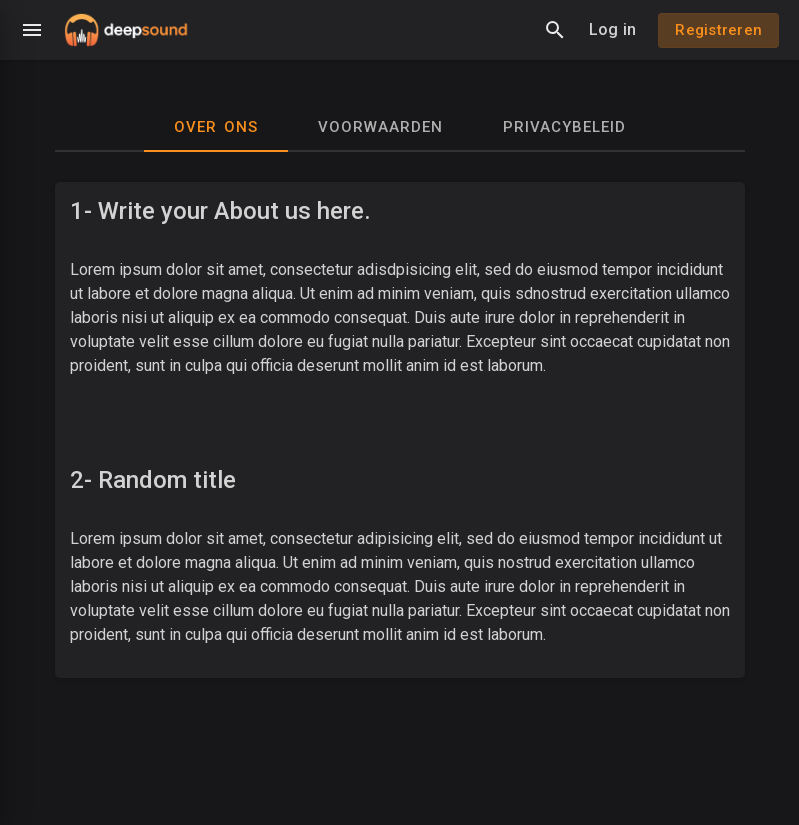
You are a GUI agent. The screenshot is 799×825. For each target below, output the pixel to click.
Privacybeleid (564, 127)
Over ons (216, 127)
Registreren (718, 30)
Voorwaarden (380, 127)
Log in (613, 29)
